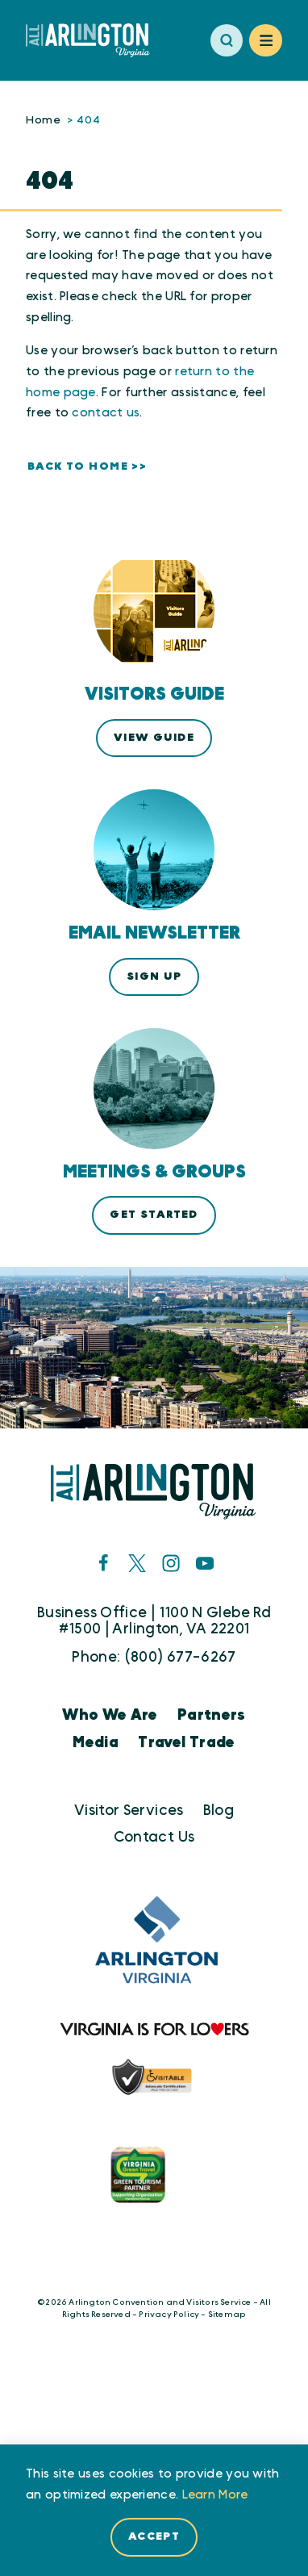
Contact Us (154, 1837)
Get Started (154, 1214)
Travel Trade (186, 1742)
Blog (218, 1810)
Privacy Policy (169, 2314)
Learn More (215, 2495)
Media (96, 1742)
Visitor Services (129, 1810)
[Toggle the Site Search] (226, 40)
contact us (105, 413)
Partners (211, 1715)
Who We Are (110, 1715)
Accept (154, 2536)
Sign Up (154, 976)
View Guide (154, 737)
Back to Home (77, 466)
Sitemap (227, 2314)
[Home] (94, 40)
